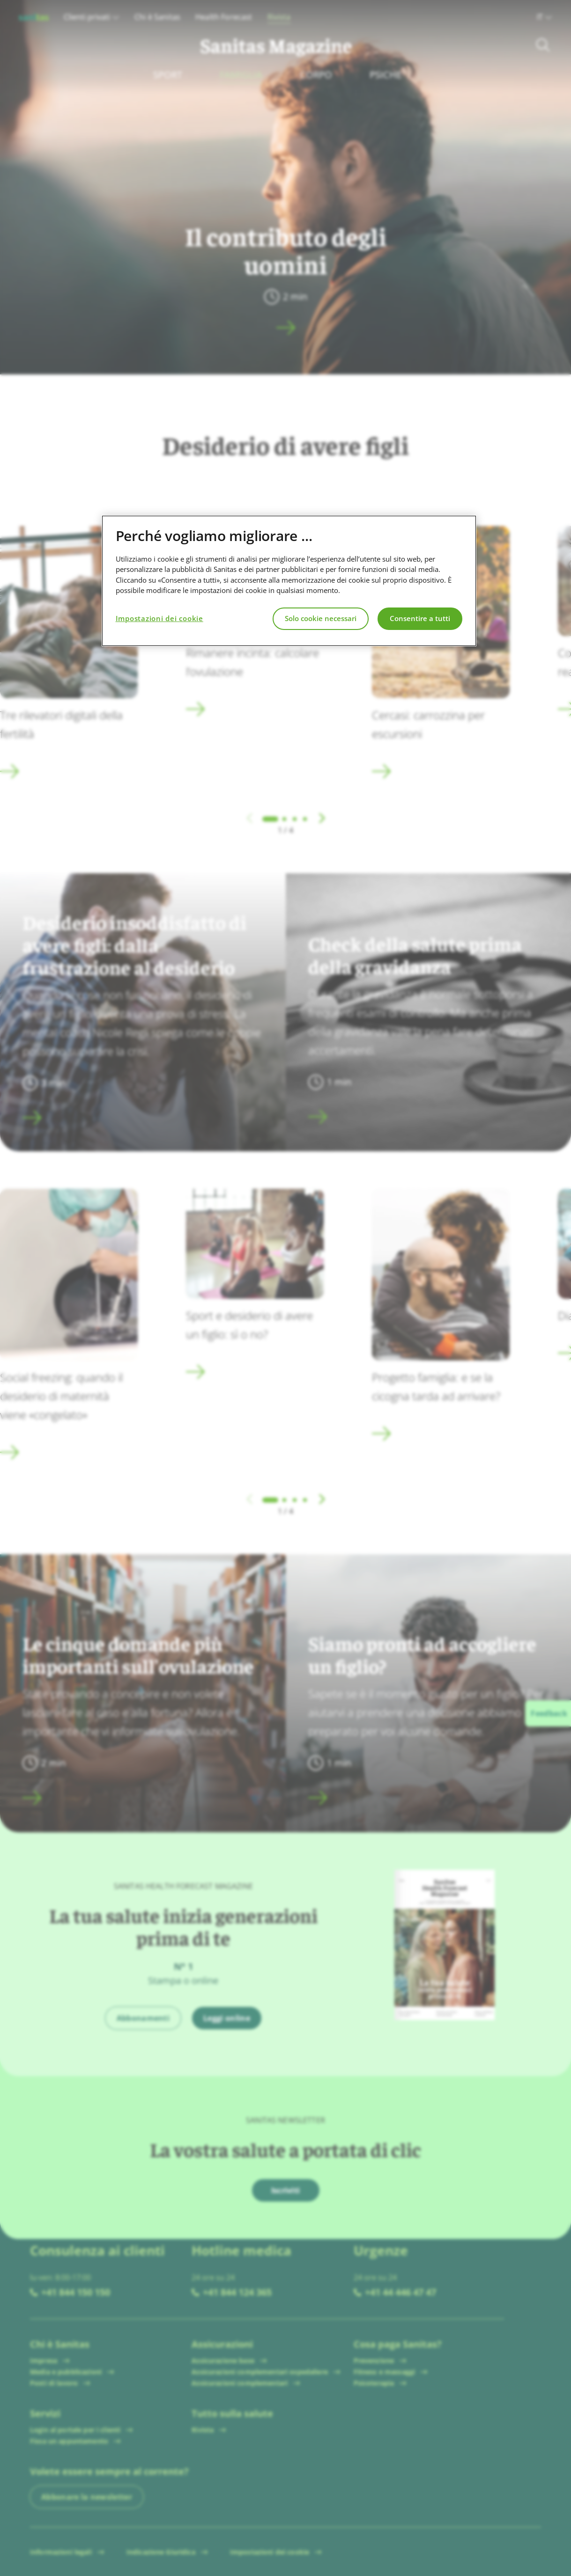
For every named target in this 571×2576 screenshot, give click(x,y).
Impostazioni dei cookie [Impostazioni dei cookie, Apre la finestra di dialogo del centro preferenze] (159, 618)
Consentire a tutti (420, 618)
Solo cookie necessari (320, 618)
